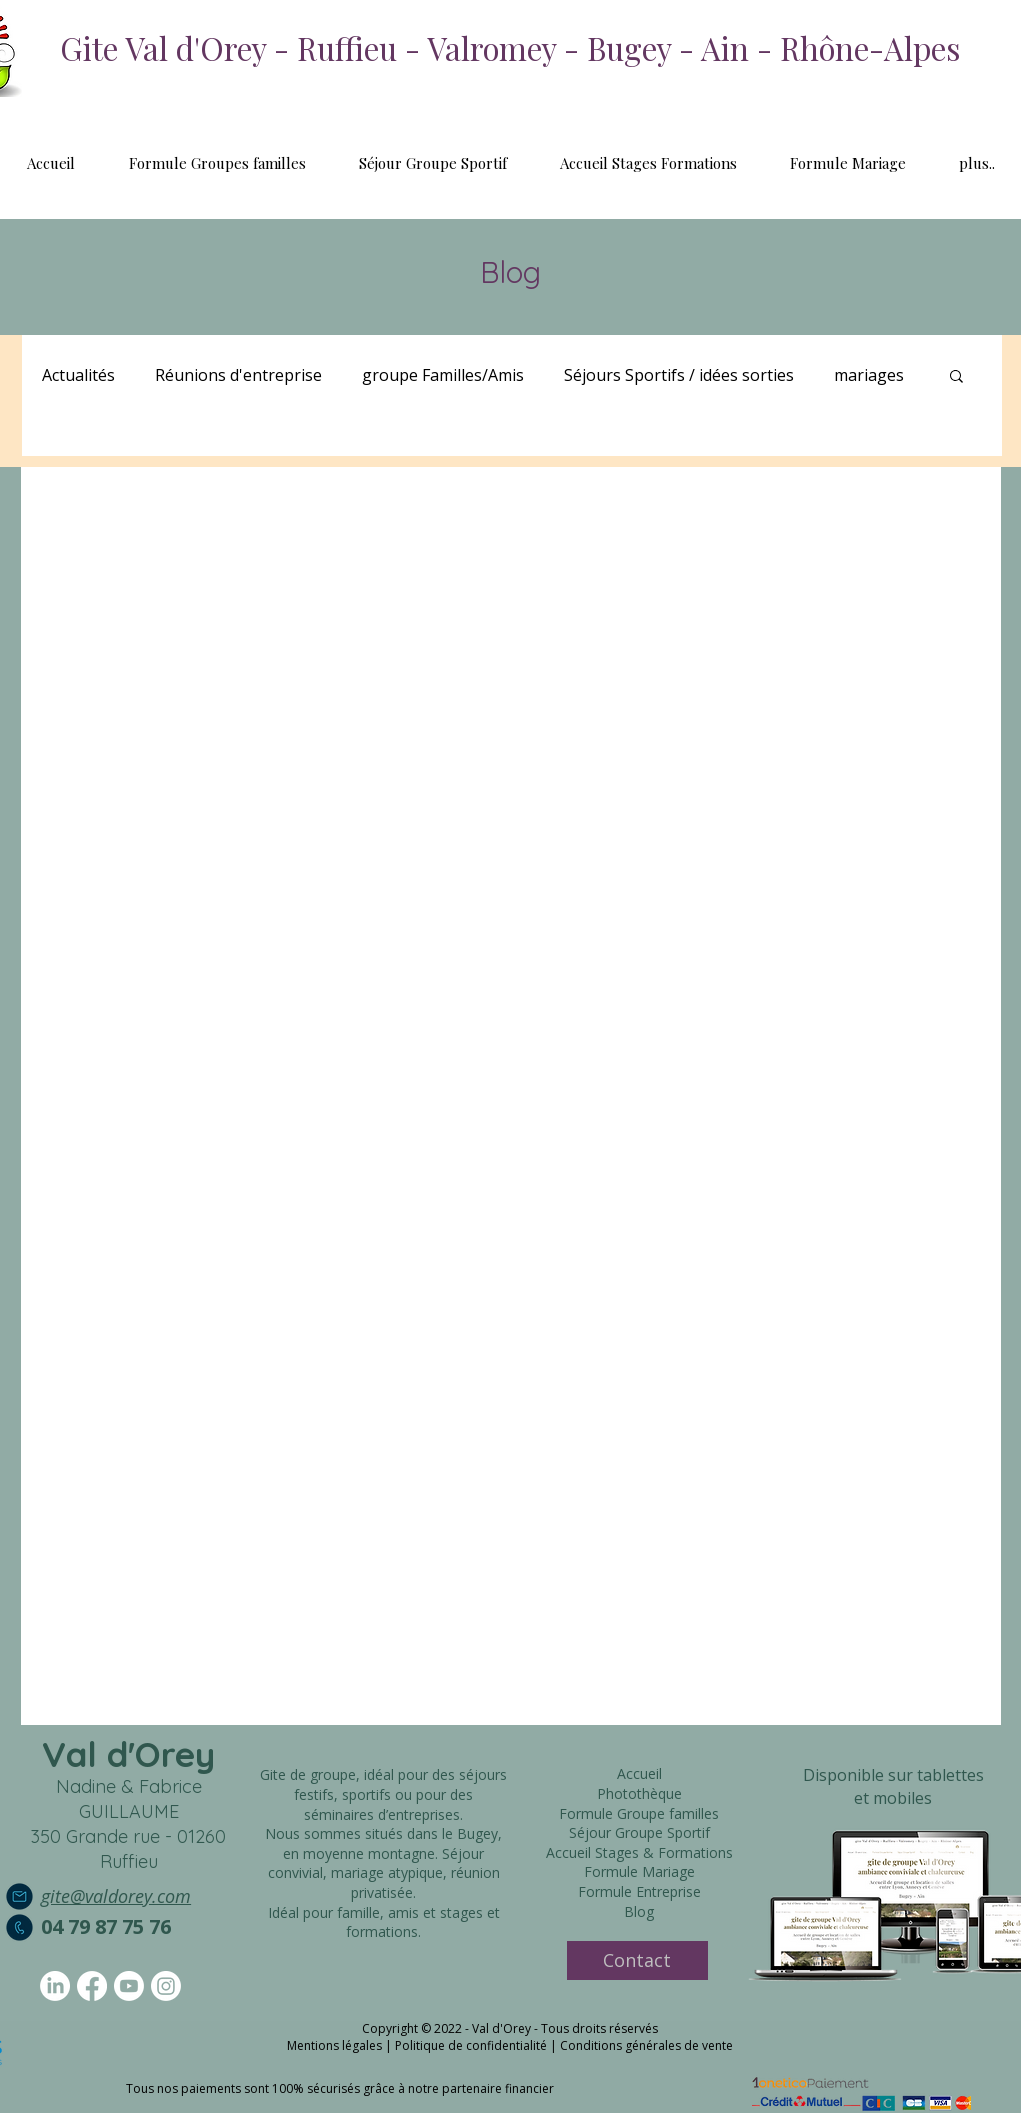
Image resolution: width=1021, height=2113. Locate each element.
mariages (869, 375)
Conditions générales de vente (646, 2045)
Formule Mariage (639, 1871)
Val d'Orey (128, 1754)
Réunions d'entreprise (238, 375)
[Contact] (637, 1960)
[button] (956, 377)
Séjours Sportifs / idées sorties (679, 375)
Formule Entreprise (639, 1891)
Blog (639, 1911)
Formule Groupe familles (639, 1813)
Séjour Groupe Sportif (639, 1832)
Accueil (639, 1773)
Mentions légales (334, 2045)
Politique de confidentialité (471, 2045)
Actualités (78, 375)
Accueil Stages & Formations (639, 1852)
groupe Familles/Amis (443, 375)
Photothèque (639, 1793)
